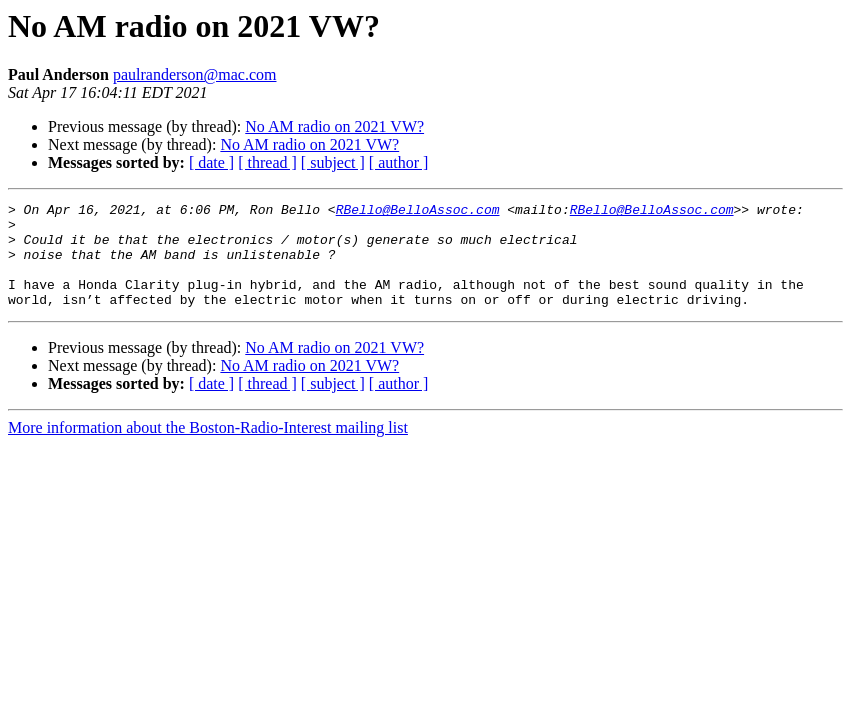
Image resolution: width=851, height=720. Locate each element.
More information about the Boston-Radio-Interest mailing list (208, 448)
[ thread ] (267, 162)
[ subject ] (333, 162)
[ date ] (211, 162)
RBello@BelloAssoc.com (418, 212)
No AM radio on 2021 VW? (334, 126)
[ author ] (399, 162)
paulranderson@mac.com (195, 74)
